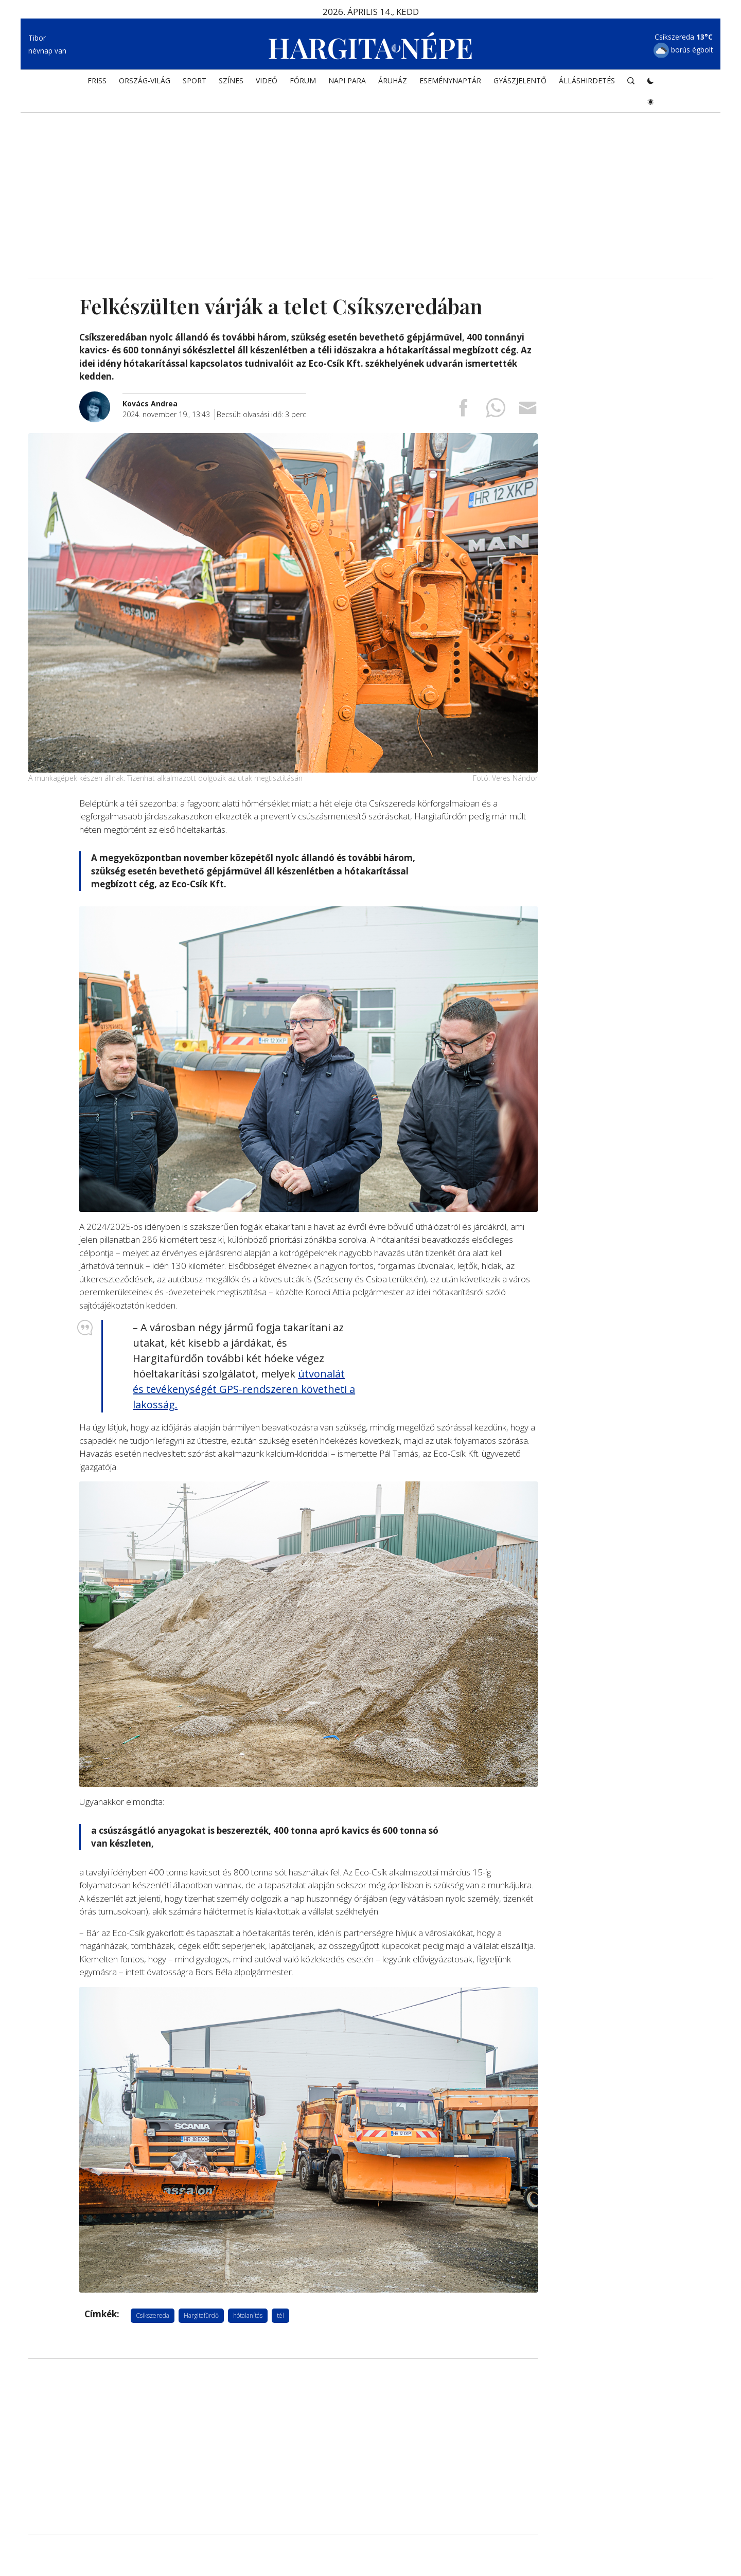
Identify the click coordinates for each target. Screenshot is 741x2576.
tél (280, 2315)
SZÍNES (231, 80)
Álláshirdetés (587, 80)
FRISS (97, 80)
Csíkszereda (152, 2315)
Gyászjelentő (519, 80)
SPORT (194, 80)
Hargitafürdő (201, 2315)
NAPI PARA (347, 80)
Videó (266, 80)
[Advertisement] (370, 190)
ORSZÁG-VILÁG (144, 80)
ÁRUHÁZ (392, 80)
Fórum (303, 80)
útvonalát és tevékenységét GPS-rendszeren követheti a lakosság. (244, 1389)
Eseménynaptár (450, 80)
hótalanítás (247, 2315)
